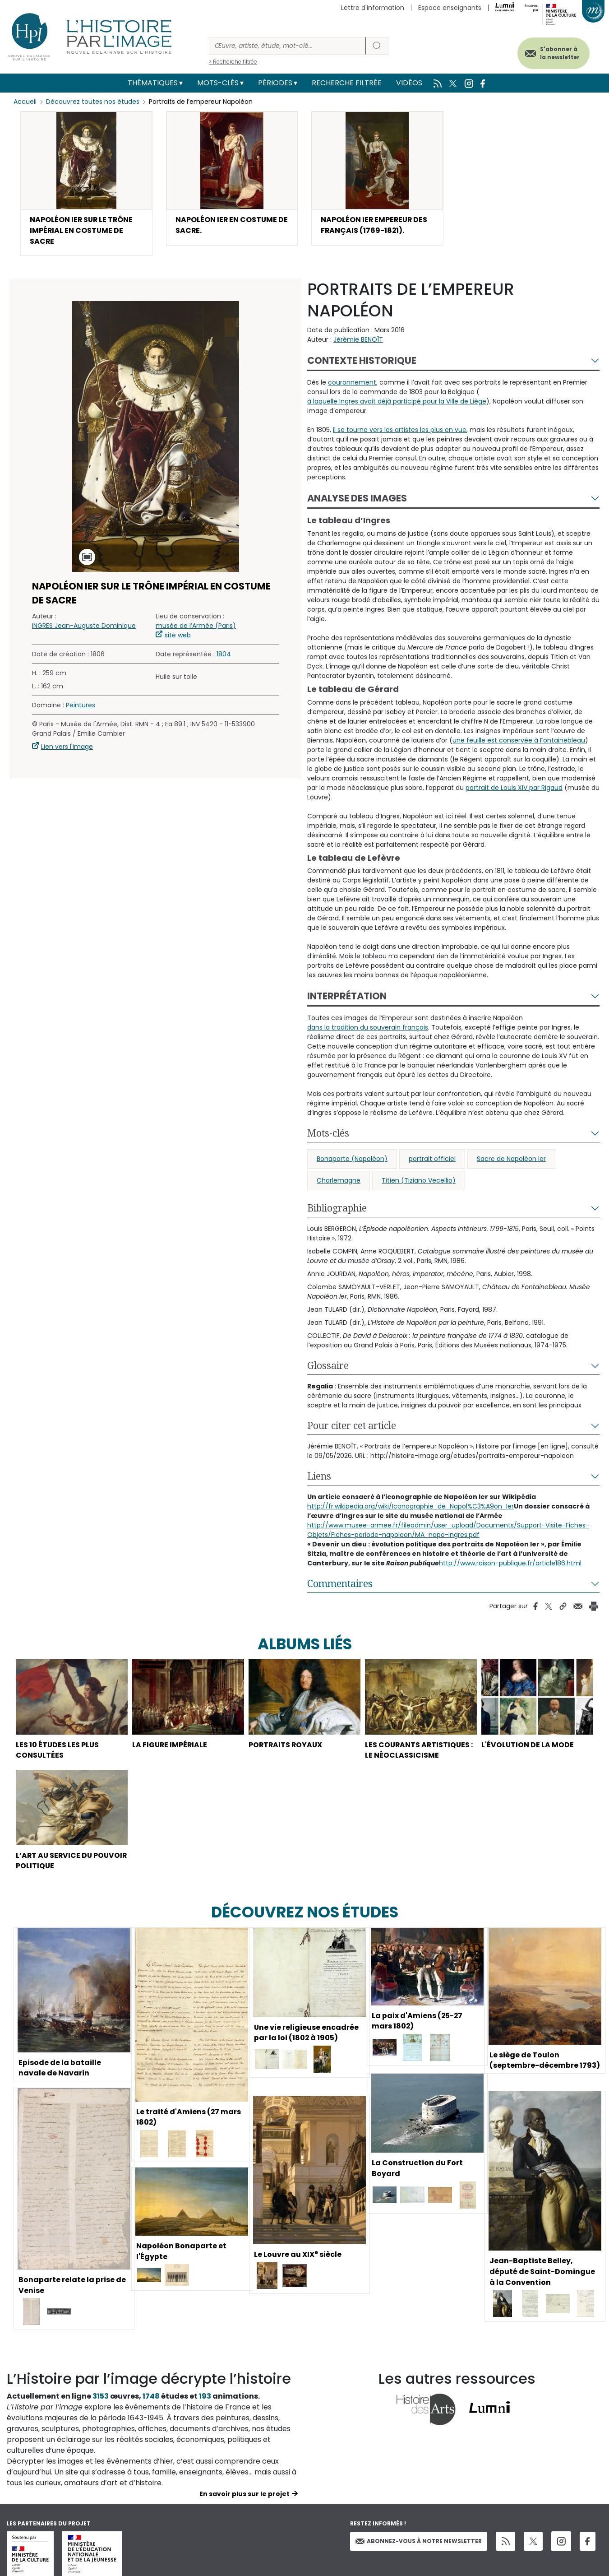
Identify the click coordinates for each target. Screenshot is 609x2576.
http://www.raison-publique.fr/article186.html (510, 1563)
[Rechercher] (287, 46)
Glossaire (328, 1366)
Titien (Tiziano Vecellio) (419, 1180)
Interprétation (347, 996)
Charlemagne (338, 1180)
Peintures (80, 705)
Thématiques (153, 83)
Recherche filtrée (347, 83)
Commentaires (340, 1584)
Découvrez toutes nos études (92, 101)
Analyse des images (357, 498)
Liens (319, 1476)
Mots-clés (218, 83)
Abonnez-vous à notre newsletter (418, 2542)
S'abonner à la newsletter (559, 53)
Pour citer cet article (351, 1426)
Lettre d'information (372, 8)
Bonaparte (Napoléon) (352, 1159)
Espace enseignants (449, 8)
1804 (224, 654)
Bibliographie (337, 1208)
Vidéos (409, 83)
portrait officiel (432, 1159)
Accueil (25, 101)
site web (178, 635)
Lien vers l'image (67, 747)
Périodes (275, 83)
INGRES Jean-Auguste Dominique (84, 626)
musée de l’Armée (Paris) (196, 626)
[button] (86, 183)
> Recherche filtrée (233, 61)
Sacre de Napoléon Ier (511, 1159)
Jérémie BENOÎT (358, 339)
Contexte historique (361, 360)
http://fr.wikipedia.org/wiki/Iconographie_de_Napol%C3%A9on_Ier (410, 1506)
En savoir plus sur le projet (244, 2495)
